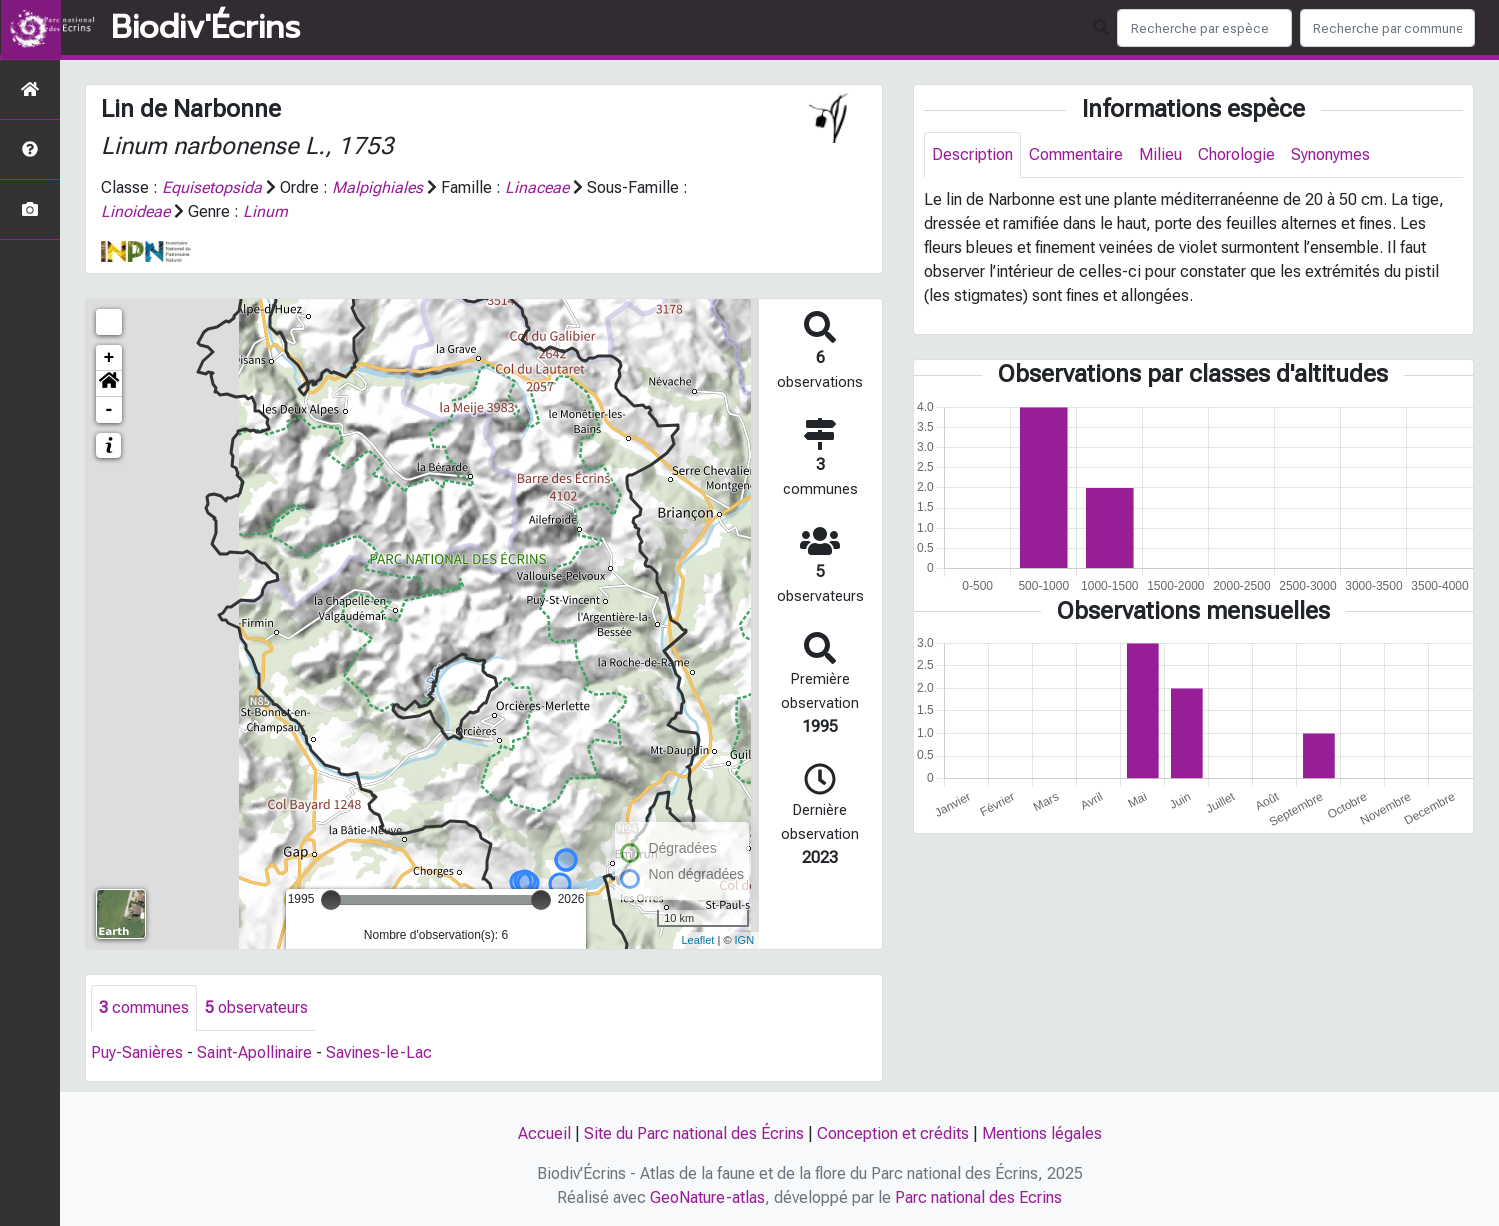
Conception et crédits (893, 1133)
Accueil (544, 1133)
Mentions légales (1042, 1133)
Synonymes (1330, 154)
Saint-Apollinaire (254, 1052)
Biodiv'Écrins (205, 28)
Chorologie (1236, 154)
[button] (109, 384)
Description (972, 154)
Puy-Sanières (137, 1052)
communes (144, 1007)
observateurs (256, 1007)
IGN (745, 940)
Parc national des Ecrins (978, 1197)
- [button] (109, 410)
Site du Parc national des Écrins (694, 1133)
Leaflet (697, 940)
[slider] (331, 900)
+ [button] (109, 358)
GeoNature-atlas (707, 1197)
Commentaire (1076, 154)
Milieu (1160, 154)
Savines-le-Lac (379, 1052)
